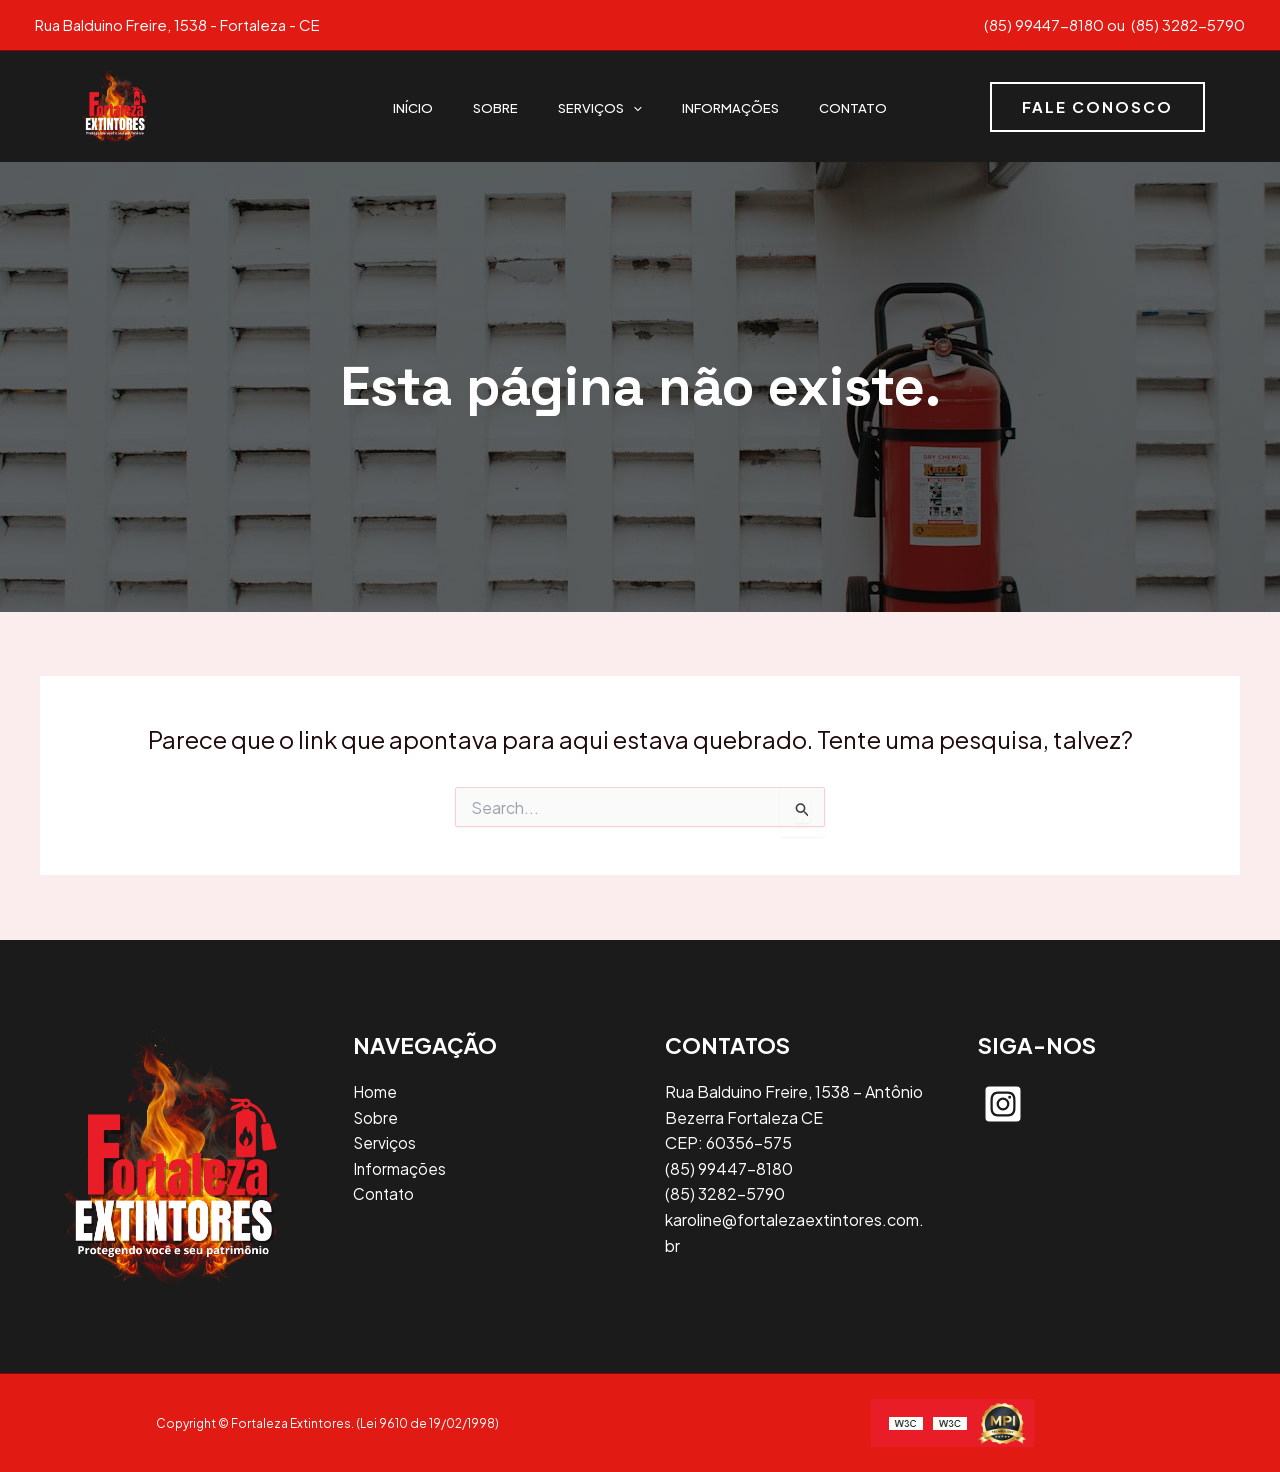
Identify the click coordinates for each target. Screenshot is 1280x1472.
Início (413, 106)
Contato (853, 106)
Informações (730, 106)
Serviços (600, 106)
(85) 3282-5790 (1186, 24)
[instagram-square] (1003, 1104)
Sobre (495, 106)
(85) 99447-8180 (1044, 24)
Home (375, 1091)
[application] (633, 106)
